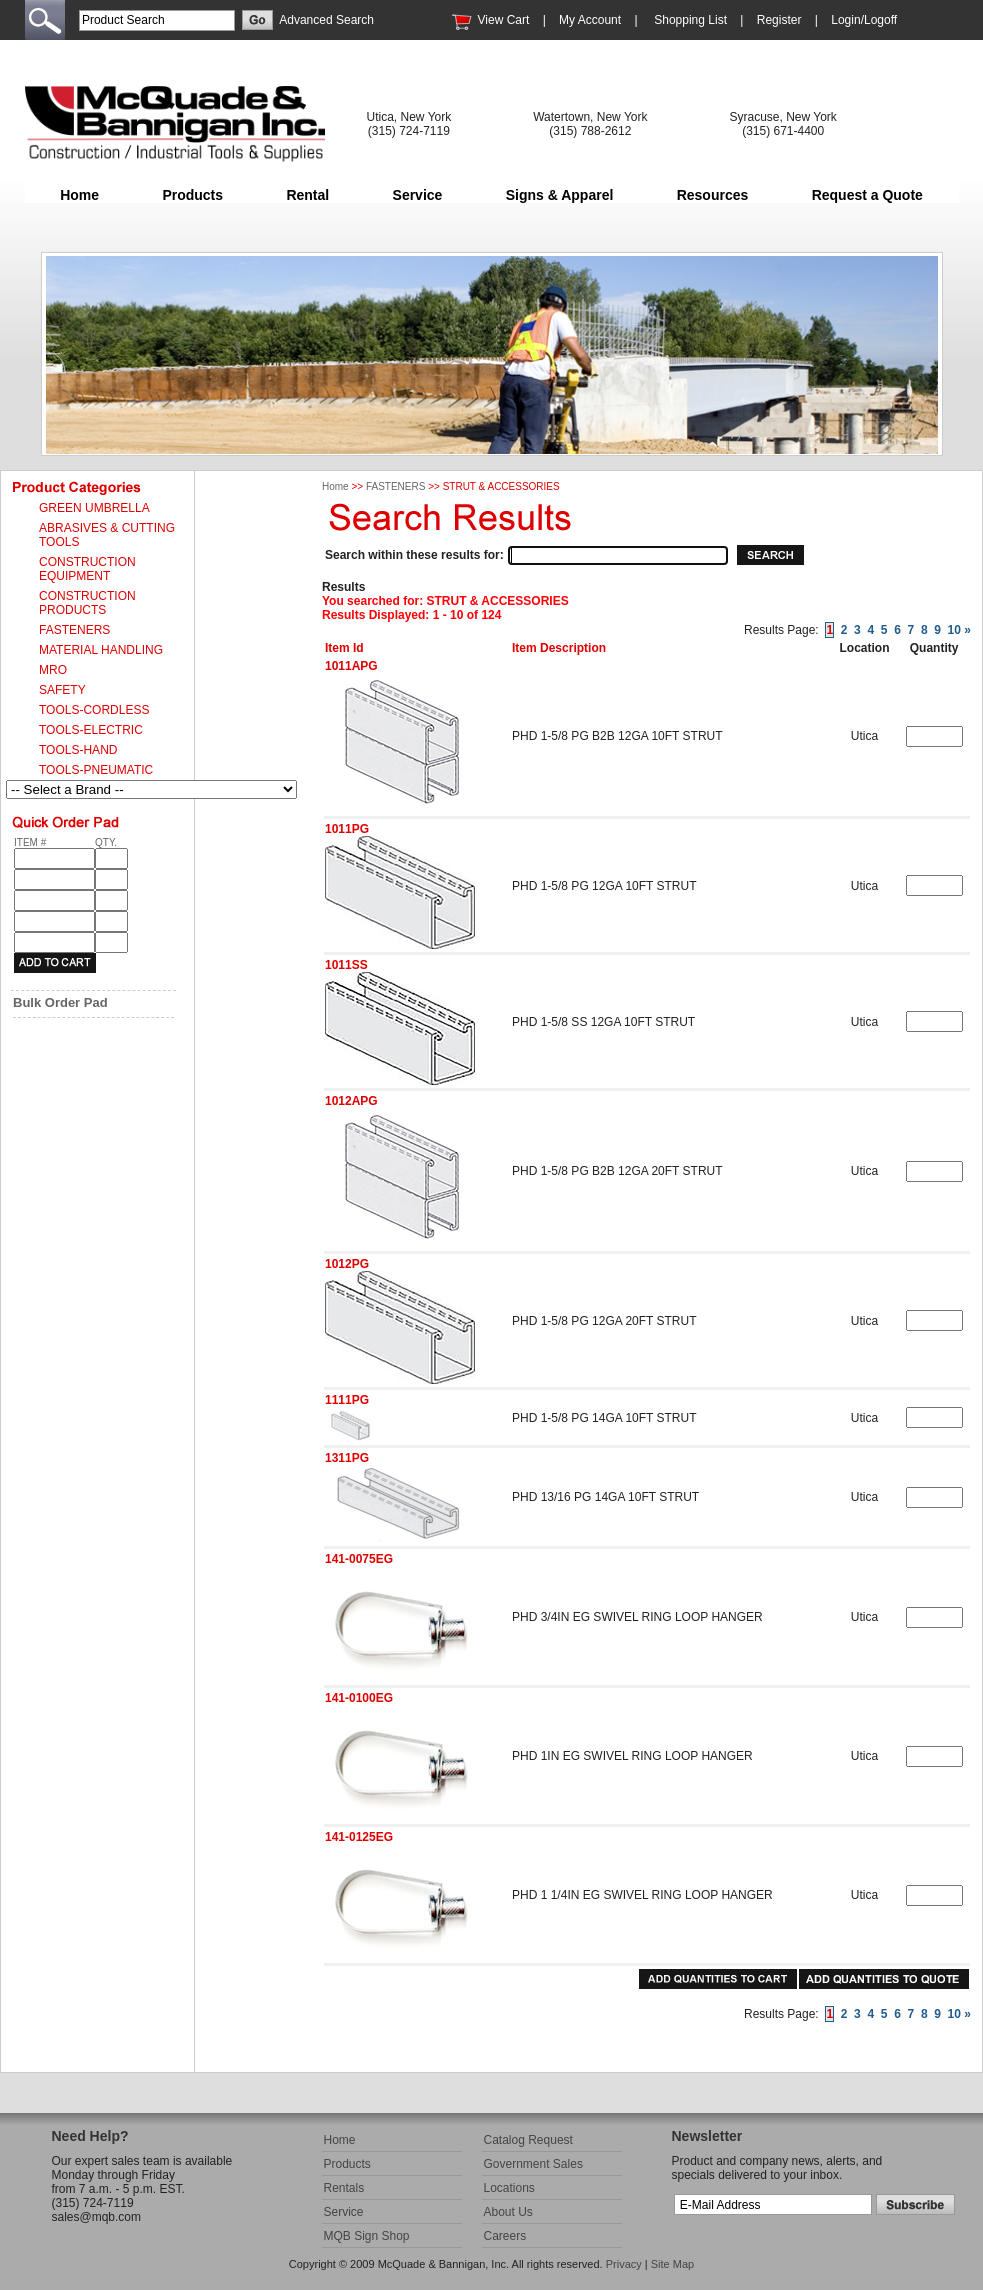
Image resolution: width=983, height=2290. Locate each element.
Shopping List (690, 20)
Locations (509, 2188)
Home (79, 195)
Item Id (344, 648)
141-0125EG (359, 1837)
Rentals (344, 2188)
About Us (508, 2212)
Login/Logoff (864, 20)
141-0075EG (359, 1559)
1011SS (346, 965)
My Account (590, 20)
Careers (505, 2236)
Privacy (624, 2264)
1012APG (351, 1101)
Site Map (672, 2264)
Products (192, 195)
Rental (307, 195)
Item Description (559, 648)
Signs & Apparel (560, 195)
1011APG (351, 666)
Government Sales (533, 2164)
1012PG (347, 1264)
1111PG (347, 1400)
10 (954, 630)
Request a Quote (867, 195)
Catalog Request (528, 2140)
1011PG (347, 829)
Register (779, 20)
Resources (713, 195)
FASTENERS (395, 486)
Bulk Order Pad (60, 1002)
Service (418, 195)
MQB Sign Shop (367, 2236)
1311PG (347, 1458)
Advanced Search (326, 20)
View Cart (504, 20)
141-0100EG (359, 1698)
